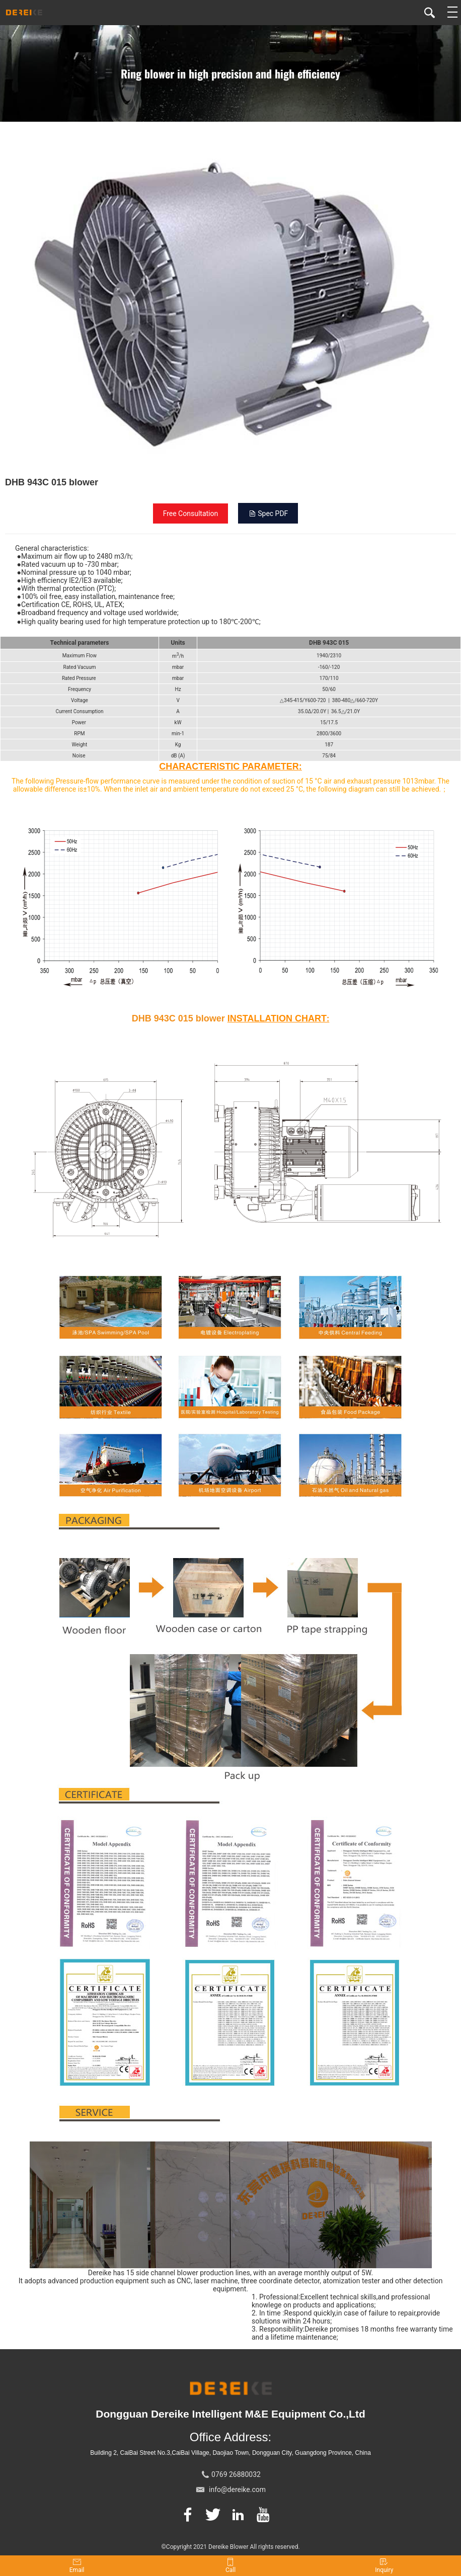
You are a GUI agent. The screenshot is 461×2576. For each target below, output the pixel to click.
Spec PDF (268, 513)
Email (77, 2565)
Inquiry (384, 2565)
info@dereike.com (237, 2489)
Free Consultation (190, 513)
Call (230, 2565)
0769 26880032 (236, 2474)
